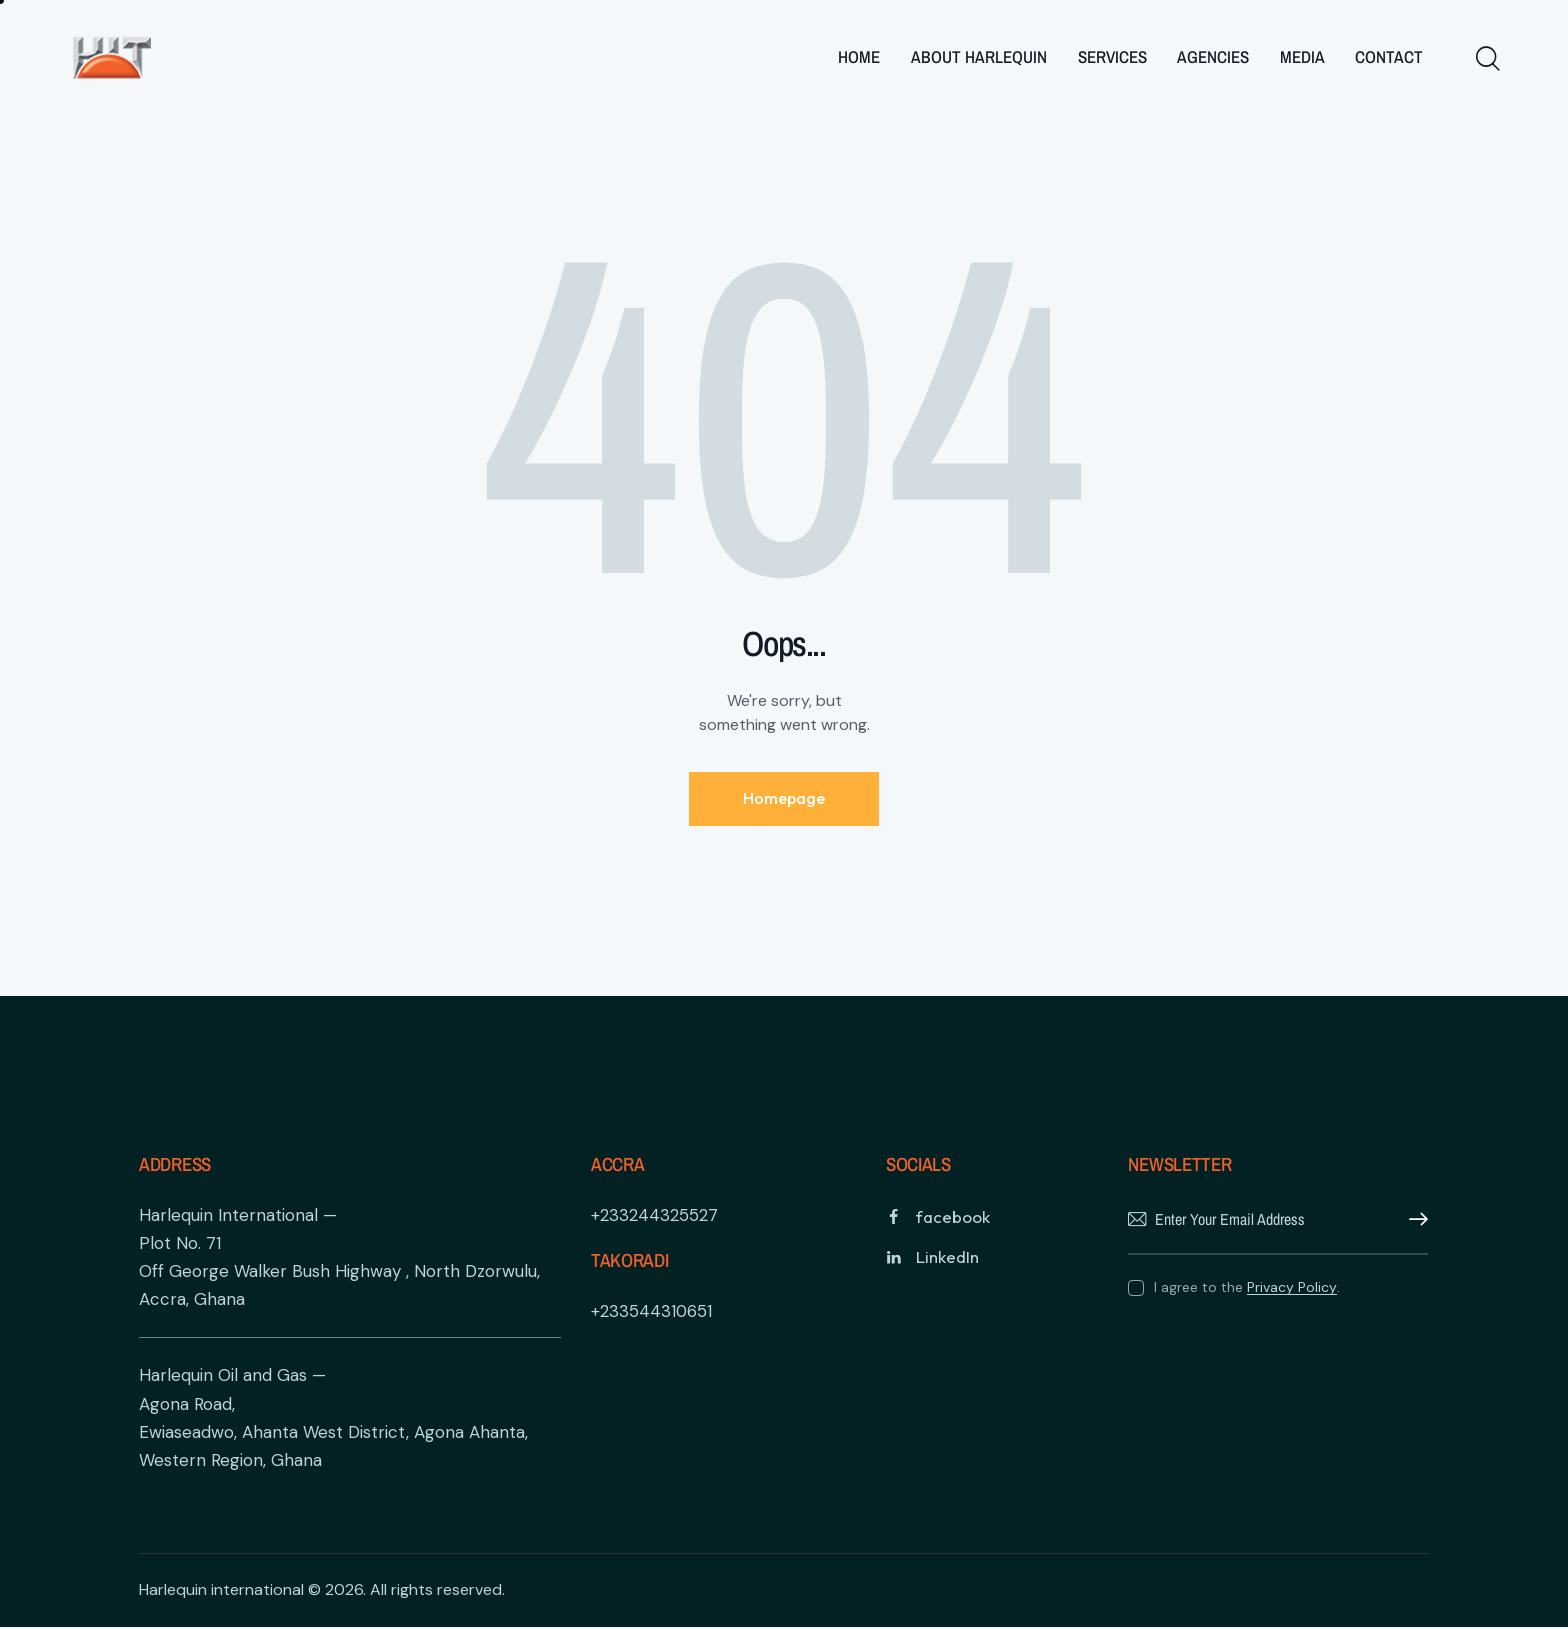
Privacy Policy (1292, 1288)
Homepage (784, 799)
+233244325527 (654, 1216)
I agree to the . (1247, 1288)
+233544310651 (652, 1312)
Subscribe (1413, 1221)
